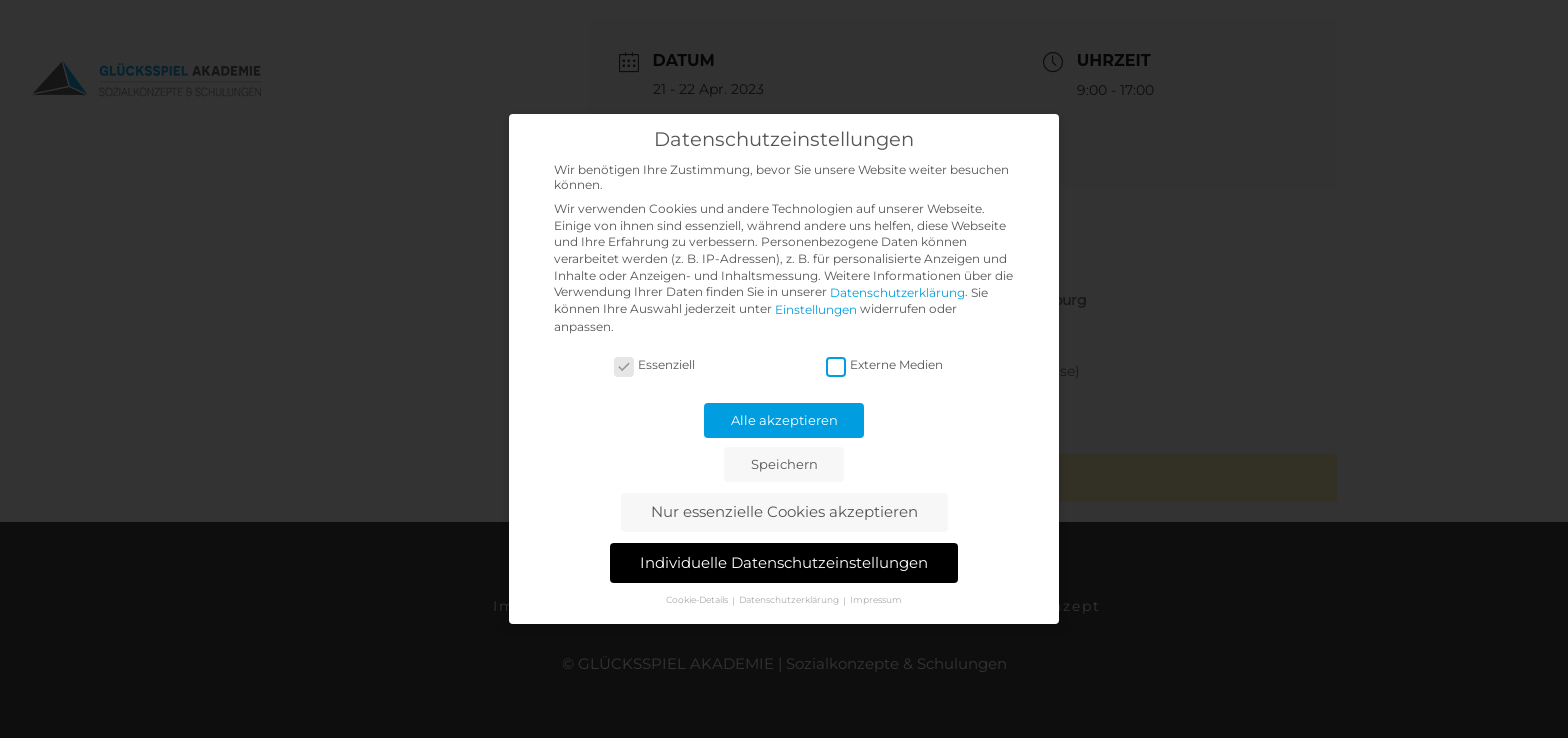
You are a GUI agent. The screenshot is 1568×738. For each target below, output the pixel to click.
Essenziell (654, 364)
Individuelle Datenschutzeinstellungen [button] (784, 562)
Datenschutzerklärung (897, 293)
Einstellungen (816, 310)
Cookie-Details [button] (698, 599)
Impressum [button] (876, 599)
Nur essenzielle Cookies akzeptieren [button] (784, 511)
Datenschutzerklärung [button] (790, 599)
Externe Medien (884, 364)
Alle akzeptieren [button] (784, 420)
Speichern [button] (784, 464)
